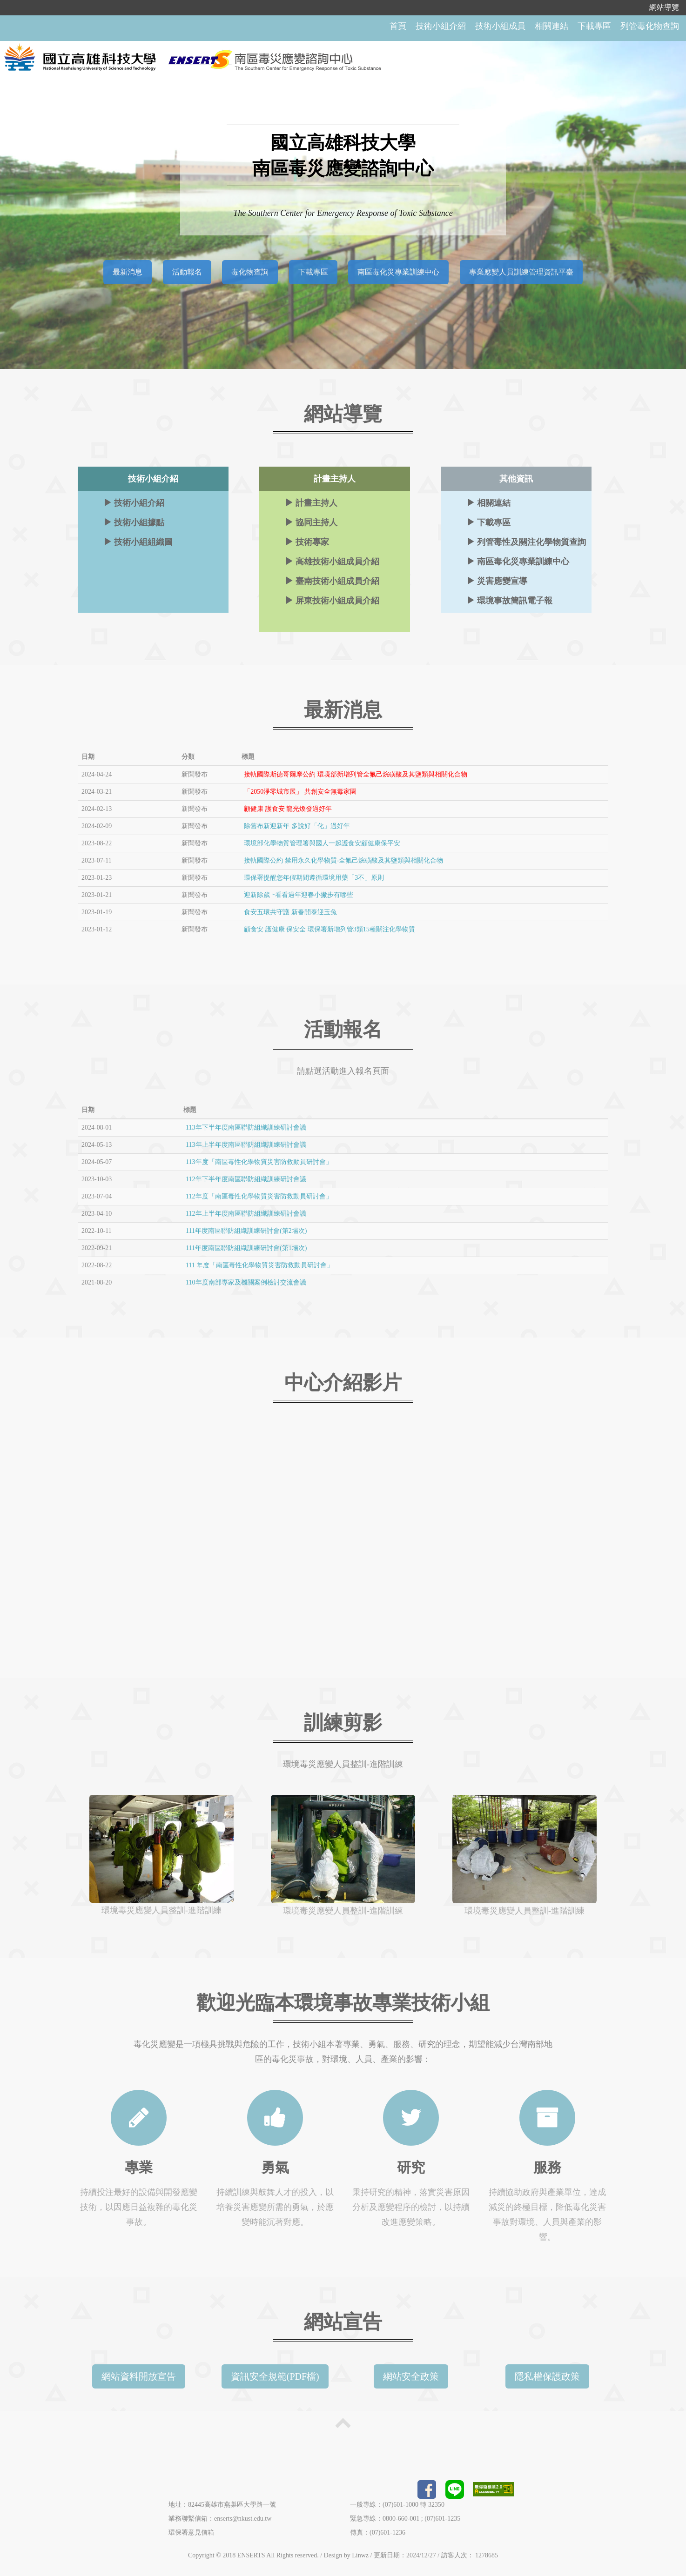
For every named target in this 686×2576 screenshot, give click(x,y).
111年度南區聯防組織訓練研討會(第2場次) (246, 1229)
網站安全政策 (411, 2375)
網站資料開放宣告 (138, 2375)
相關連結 (551, 26)
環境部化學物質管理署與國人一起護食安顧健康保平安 (322, 842)
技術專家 (307, 541)
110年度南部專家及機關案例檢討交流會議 (246, 1281)
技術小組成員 (500, 26)
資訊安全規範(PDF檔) (275, 2375)
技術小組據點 (133, 521)
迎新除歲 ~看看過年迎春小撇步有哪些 (298, 893)
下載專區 (594, 26)
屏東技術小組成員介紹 (332, 599)
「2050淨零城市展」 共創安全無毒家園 (300, 790)
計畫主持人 (311, 502)
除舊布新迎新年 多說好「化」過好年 (297, 825)
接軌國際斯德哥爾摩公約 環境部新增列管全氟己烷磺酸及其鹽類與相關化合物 (355, 773)
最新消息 (127, 271)
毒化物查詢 (250, 271)
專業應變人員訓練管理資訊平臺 (521, 271)
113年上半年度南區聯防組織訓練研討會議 (246, 1143)
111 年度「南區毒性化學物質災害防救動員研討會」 (259, 1264)
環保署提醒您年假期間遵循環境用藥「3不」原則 (314, 876)
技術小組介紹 (441, 26)
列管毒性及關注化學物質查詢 (526, 541)
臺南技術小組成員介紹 (332, 580)
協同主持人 (311, 521)
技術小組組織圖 (138, 541)
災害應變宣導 (496, 580)
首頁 (398, 26)
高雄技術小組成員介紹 (332, 560)
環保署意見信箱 (191, 2531)
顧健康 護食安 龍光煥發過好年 (288, 807)
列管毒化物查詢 (649, 26)
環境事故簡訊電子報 (509, 599)
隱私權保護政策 (547, 2375)
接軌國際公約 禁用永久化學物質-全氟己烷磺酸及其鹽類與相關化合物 (343, 859)
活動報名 (187, 271)
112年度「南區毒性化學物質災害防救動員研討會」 (259, 1195)
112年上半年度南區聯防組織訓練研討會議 (246, 1212)
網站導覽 (664, 7)
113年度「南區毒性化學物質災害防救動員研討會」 (259, 1161)
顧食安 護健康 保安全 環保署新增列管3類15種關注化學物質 (329, 928)
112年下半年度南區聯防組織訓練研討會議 (246, 1178)
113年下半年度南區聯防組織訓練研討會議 (246, 1126)
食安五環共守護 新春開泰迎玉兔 (290, 911)
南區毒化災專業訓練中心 (398, 271)
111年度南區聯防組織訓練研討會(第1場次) (246, 1247)
